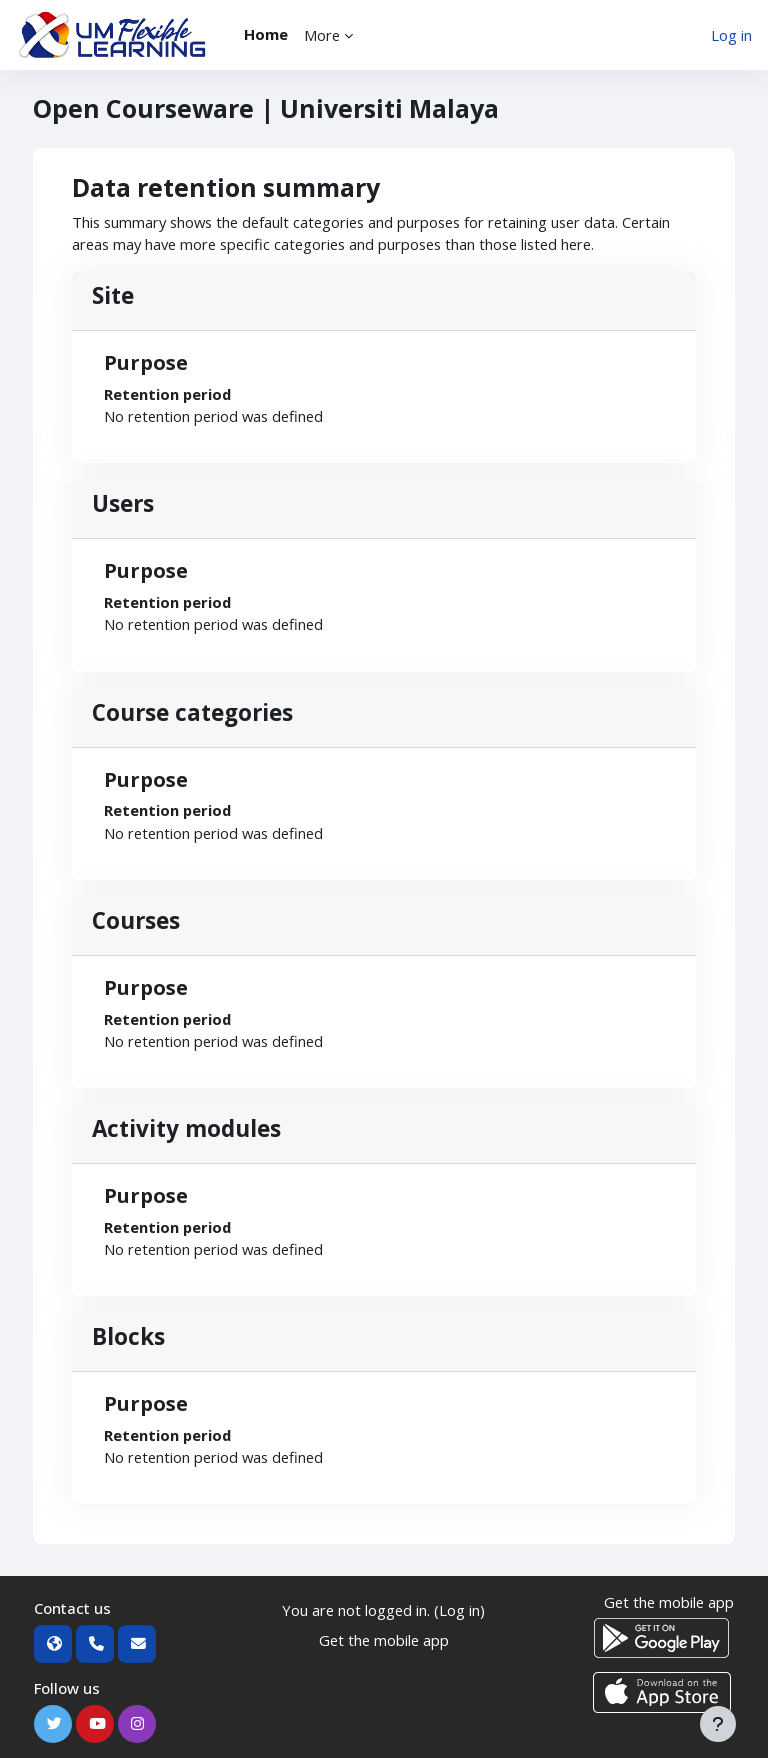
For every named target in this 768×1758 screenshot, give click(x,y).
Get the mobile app (384, 1640)
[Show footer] (718, 1724)
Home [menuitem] (266, 34)
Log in (731, 35)
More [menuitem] (322, 35)
